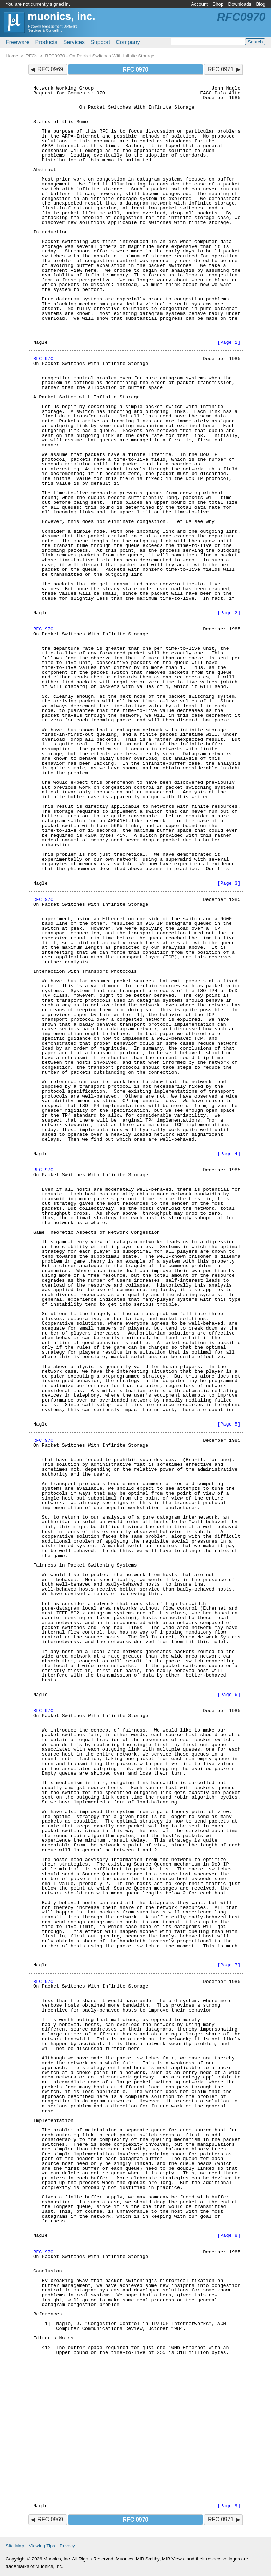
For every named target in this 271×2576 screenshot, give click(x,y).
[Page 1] (228, 342)
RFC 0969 (50, 69)
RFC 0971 (221, 69)
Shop (217, 4)
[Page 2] (228, 613)
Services (74, 42)
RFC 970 (43, 358)
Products (46, 42)
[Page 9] (228, 2506)
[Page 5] (228, 1424)
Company (128, 42)
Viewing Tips (42, 2545)
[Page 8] (228, 2235)
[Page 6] (228, 1694)
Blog (260, 4)
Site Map (15, 2545)
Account (199, 4)
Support (100, 42)
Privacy (67, 2545)
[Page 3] (228, 883)
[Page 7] (228, 1965)
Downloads (240, 4)
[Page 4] (228, 1153)
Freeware (18, 42)
